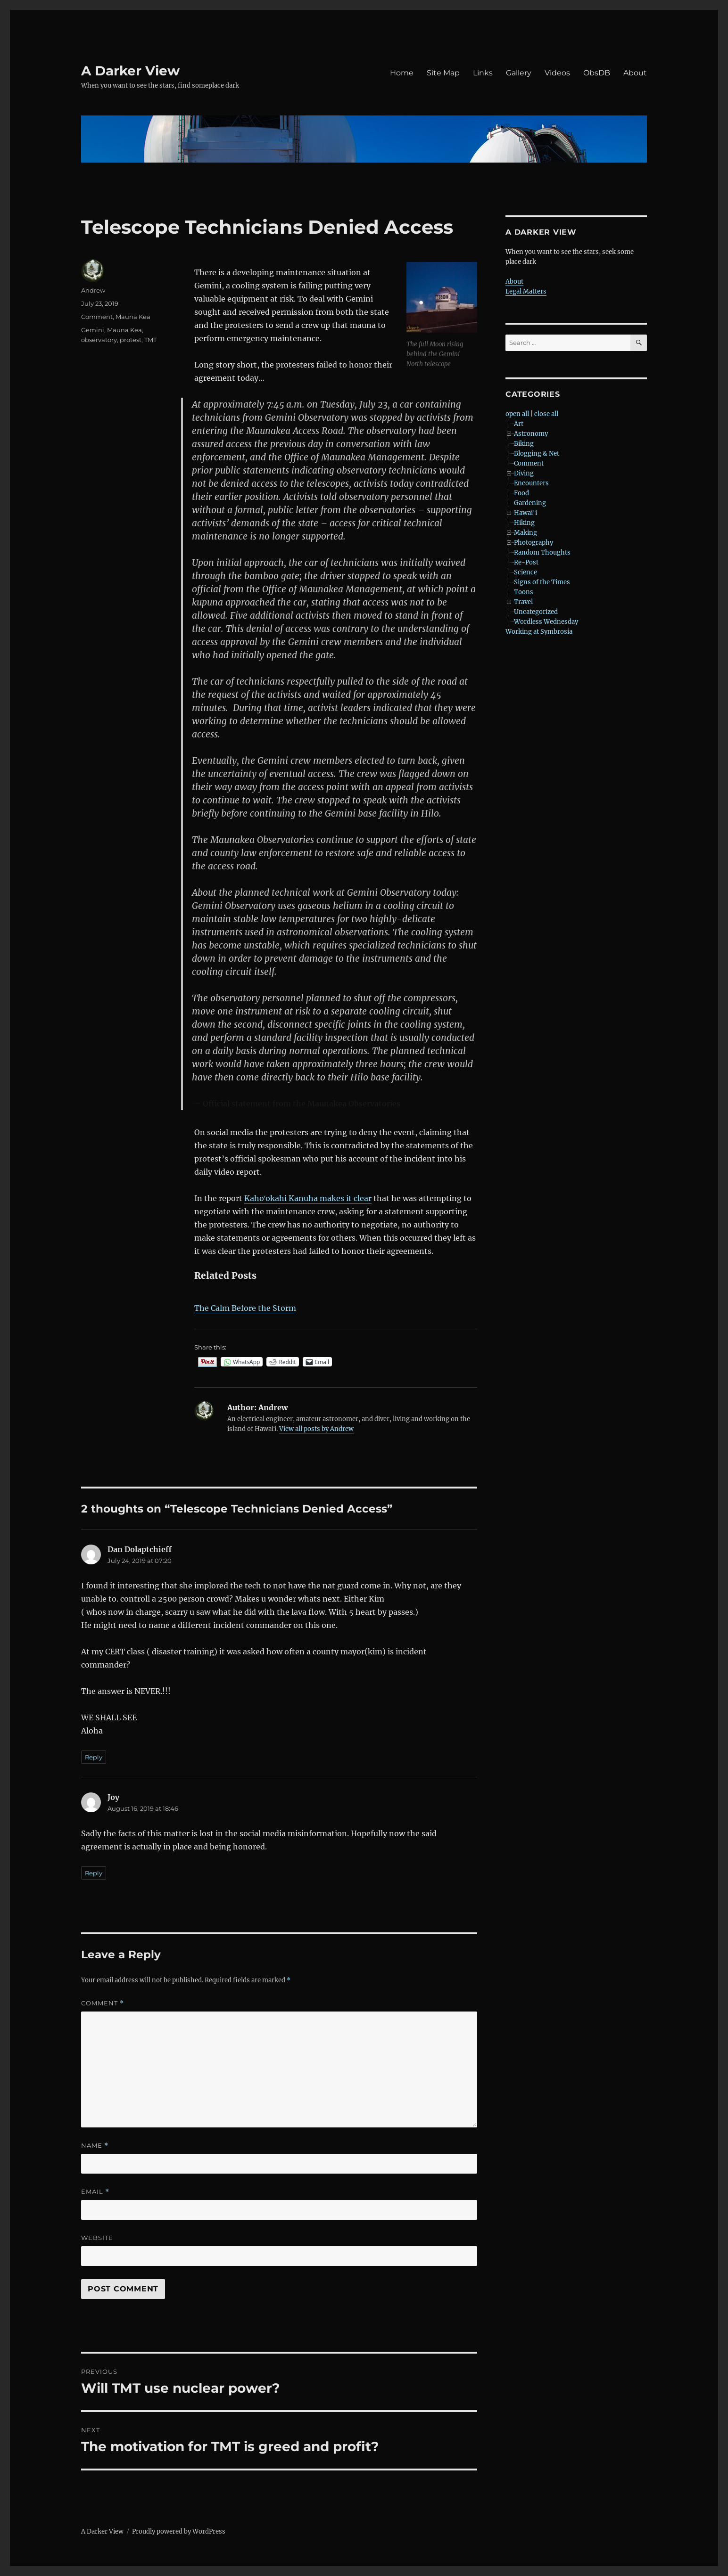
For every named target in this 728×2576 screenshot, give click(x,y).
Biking (524, 444)
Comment (97, 316)
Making (525, 533)
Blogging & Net (536, 454)
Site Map (443, 72)
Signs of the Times (542, 582)
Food (521, 493)
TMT (150, 339)
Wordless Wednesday (546, 622)
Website (97, 2237)
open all (517, 414)
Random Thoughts (542, 552)
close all (546, 414)
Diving (524, 473)
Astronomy (531, 434)
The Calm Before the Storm (245, 1308)
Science (525, 572)
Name (94, 2146)
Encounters (531, 483)
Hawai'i (525, 513)
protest (130, 339)
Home (402, 72)
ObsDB (596, 72)
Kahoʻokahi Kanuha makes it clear (308, 1198)
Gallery (518, 72)
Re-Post (526, 562)
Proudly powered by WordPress (178, 2531)
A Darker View (130, 71)
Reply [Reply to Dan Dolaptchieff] (93, 1757)
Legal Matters (525, 291)
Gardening (530, 503)
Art (518, 424)
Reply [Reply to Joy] (93, 1873)
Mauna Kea (133, 316)
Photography (533, 543)
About (635, 72)
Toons (523, 592)
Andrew (93, 290)
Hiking (524, 523)
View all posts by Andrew (316, 1429)
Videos (557, 72)
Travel (523, 602)
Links (483, 72)
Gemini (92, 330)
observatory (99, 339)
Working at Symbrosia (538, 632)
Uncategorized (536, 612)
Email (95, 2192)
